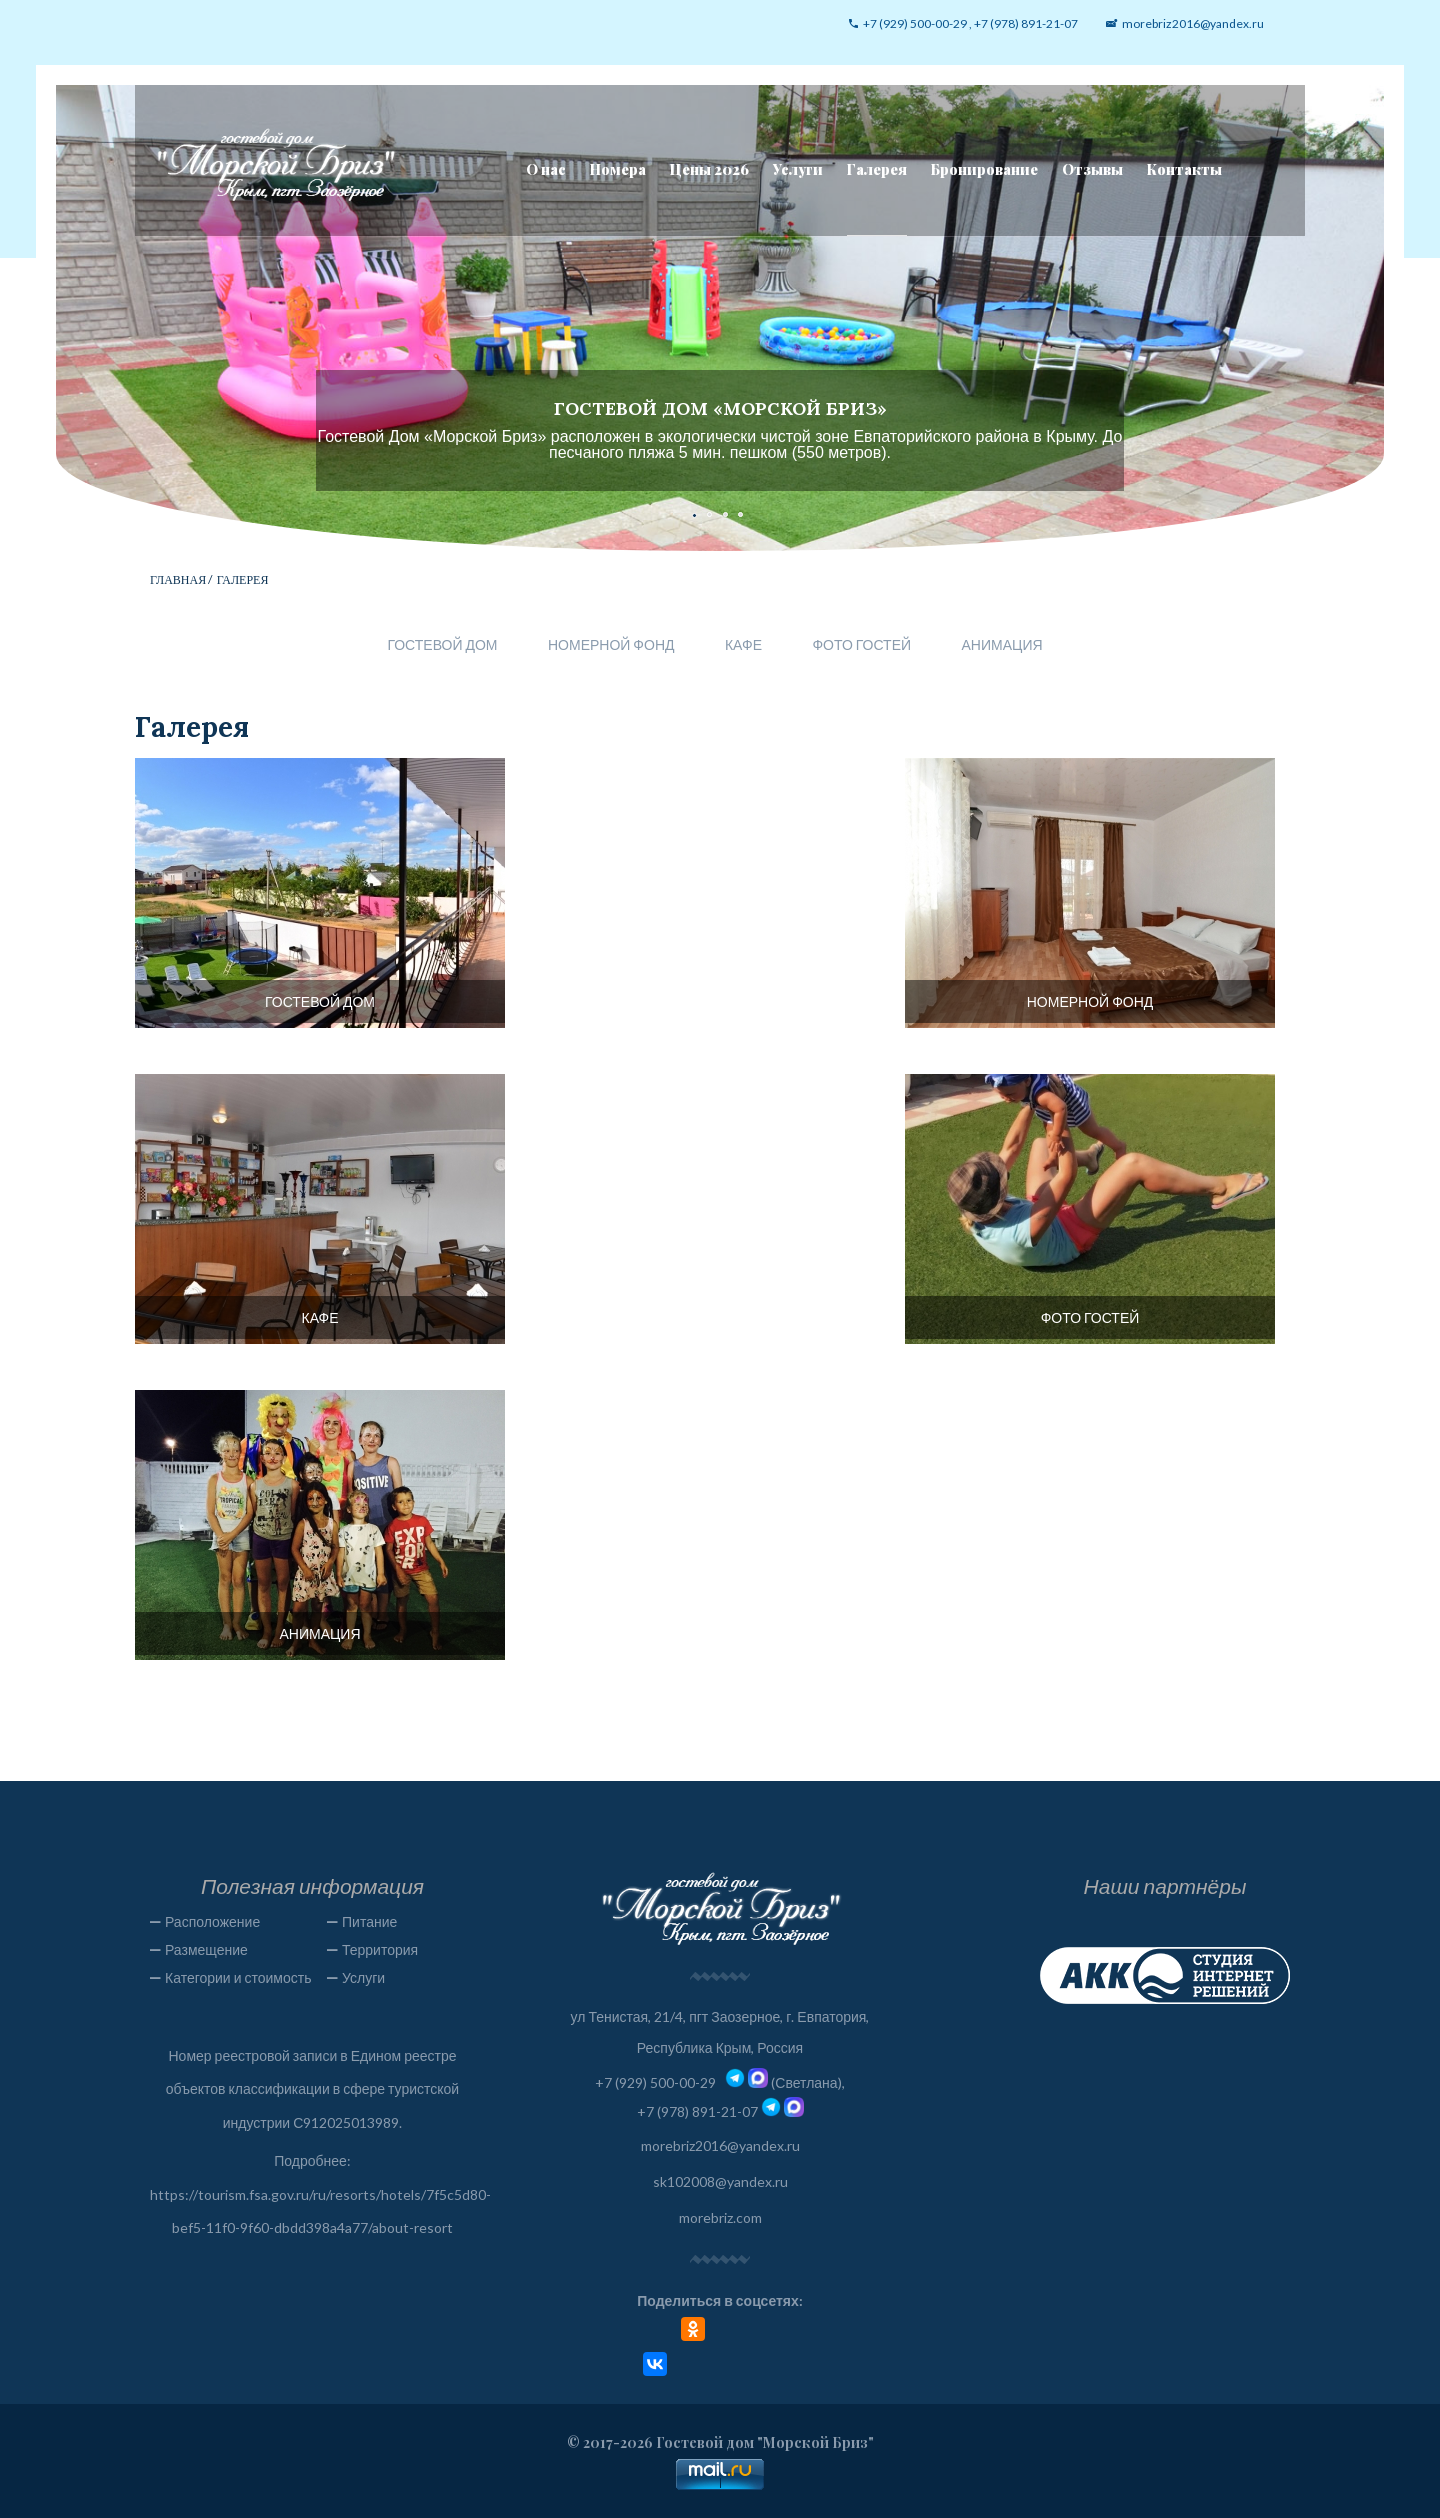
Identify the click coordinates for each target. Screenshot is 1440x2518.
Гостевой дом (442, 645)
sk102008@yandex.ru (720, 2181)
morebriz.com (720, 2217)
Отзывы (1092, 169)
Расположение (212, 1921)
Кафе (743, 645)
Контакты (1184, 169)
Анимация (1002, 645)
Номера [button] (618, 169)
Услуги (798, 169)
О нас (546, 169)
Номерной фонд (611, 645)
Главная (178, 579)
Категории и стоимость (238, 1977)
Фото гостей (861, 645)
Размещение (206, 1949)
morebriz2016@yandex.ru (720, 2145)
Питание (369, 1921)
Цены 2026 (709, 169)
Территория (380, 1949)
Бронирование (984, 169)
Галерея (877, 169)
